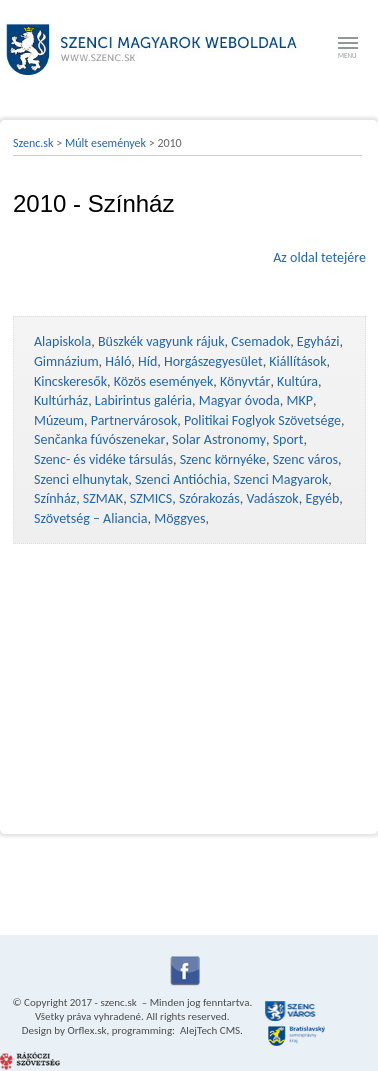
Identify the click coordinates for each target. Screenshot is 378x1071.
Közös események (164, 381)
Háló (118, 361)
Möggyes (179, 518)
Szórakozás (209, 498)
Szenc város (305, 459)
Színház (55, 498)
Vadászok (272, 498)
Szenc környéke (223, 459)
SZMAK (103, 498)
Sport (288, 439)
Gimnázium (66, 361)
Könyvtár (245, 381)
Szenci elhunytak (81, 479)
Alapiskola (62, 341)
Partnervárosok (134, 420)
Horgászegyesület (213, 361)
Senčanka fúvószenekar (99, 439)
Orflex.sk (86, 1030)
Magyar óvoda (239, 400)
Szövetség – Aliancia (91, 518)
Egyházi (318, 341)
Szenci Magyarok (281, 479)
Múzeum (59, 420)
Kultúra (297, 381)
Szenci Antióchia (181, 479)
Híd (147, 361)
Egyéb (322, 498)
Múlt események (105, 143)
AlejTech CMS (209, 1030)
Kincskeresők (70, 381)
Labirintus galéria (143, 400)
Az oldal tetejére (319, 257)
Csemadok (260, 341)
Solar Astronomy (219, 439)
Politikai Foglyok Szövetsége (262, 420)
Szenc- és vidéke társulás (103, 459)
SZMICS (151, 498)
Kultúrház (61, 400)
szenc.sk (118, 1002)
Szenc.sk (33, 143)
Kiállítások (297, 361)
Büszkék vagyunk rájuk (161, 341)
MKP (299, 400)
